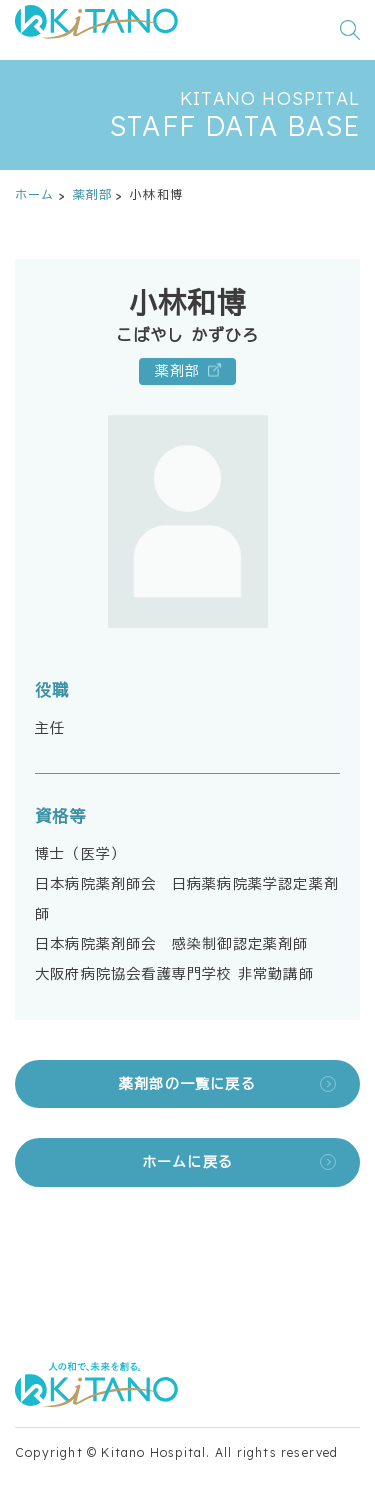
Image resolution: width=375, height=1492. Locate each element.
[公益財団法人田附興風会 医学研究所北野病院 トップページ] (96, 30)
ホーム (35, 194)
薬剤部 (93, 194)
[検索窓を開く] (350, 30)
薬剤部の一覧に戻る (187, 1084)
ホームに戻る (187, 1162)
